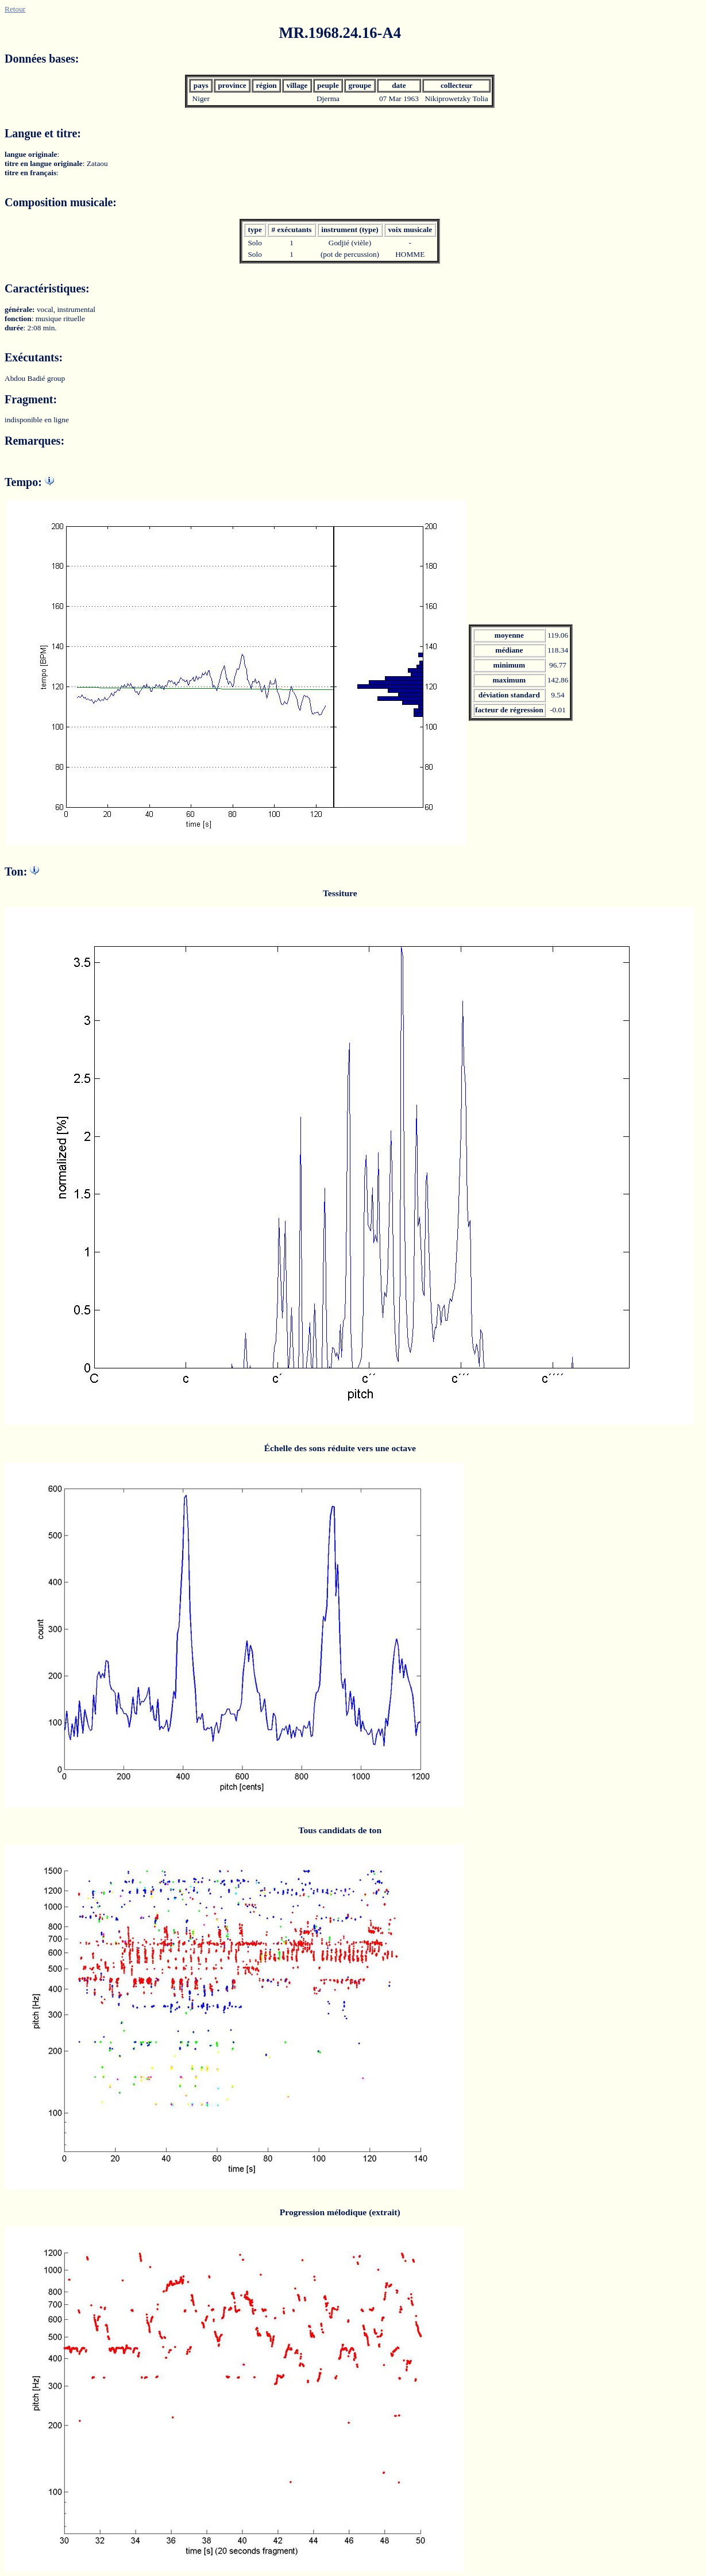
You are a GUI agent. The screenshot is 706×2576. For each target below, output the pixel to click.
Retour (15, 9)
